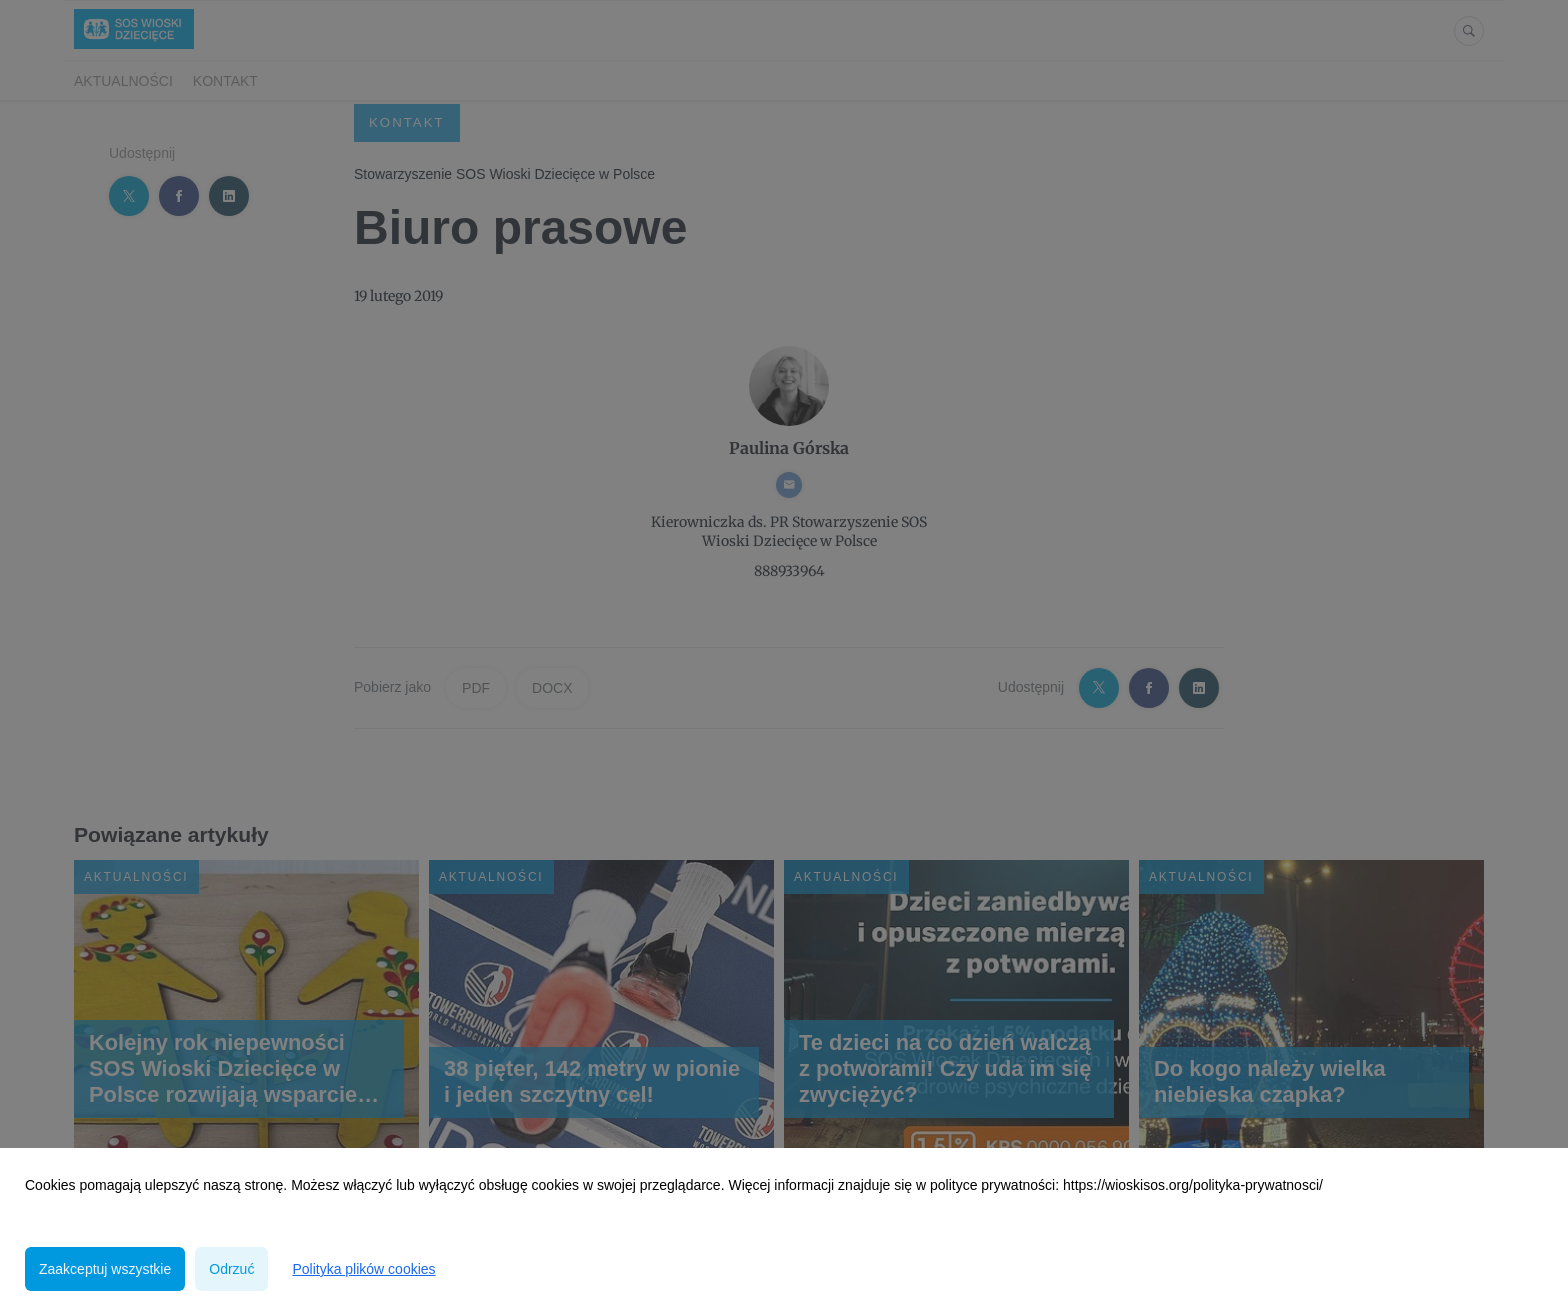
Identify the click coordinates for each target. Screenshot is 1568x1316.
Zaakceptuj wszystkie (105, 1269)
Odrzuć (231, 1269)
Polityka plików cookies (363, 1269)
